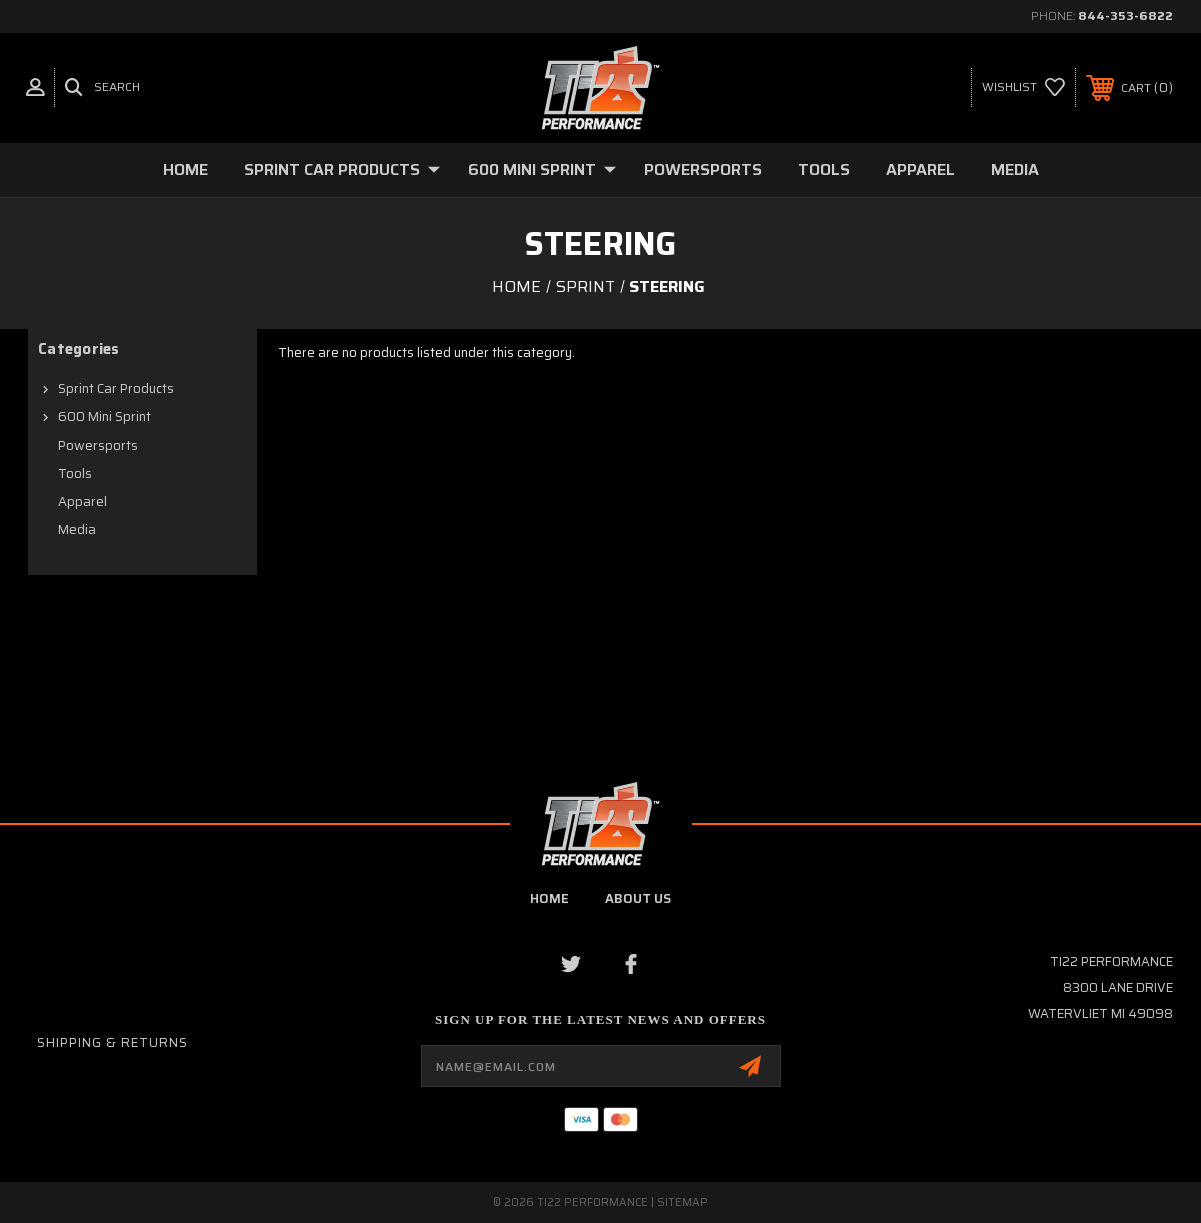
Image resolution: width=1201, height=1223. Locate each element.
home (549, 898)
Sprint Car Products (342, 169)
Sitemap (682, 1202)
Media (1015, 169)
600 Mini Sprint (542, 169)
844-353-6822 (1125, 15)
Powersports (703, 169)
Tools (824, 169)
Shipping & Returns (112, 1042)
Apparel (920, 169)
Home (185, 169)
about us (638, 898)
